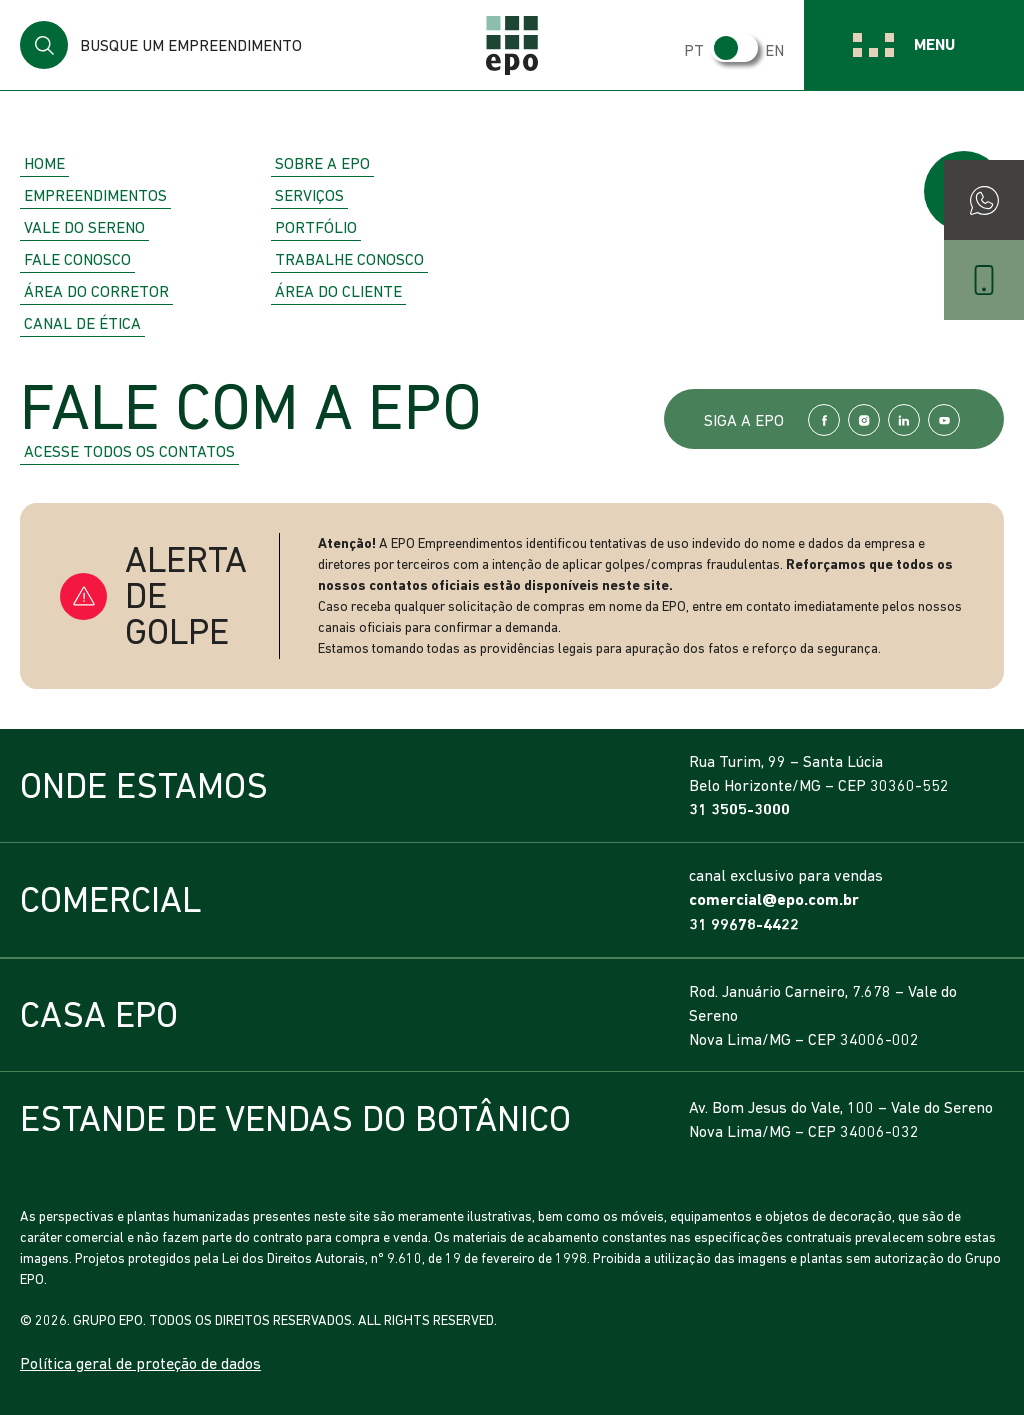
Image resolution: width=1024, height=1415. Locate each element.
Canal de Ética (82, 323)
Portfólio (316, 227)
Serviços (309, 195)
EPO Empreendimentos (512, 45)
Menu (934, 44)
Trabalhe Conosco (349, 259)
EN (774, 50)
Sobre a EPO (322, 163)
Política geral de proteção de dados (140, 1363)
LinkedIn (904, 420)
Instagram (864, 420)
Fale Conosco (77, 259)
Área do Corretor (96, 291)
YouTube (944, 420)
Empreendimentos (95, 195)
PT (694, 50)
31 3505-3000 (739, 809)
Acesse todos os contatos (129, 451)
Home (44, 163)
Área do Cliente (338, 291)
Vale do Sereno (84, 227)
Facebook (824, 420)
